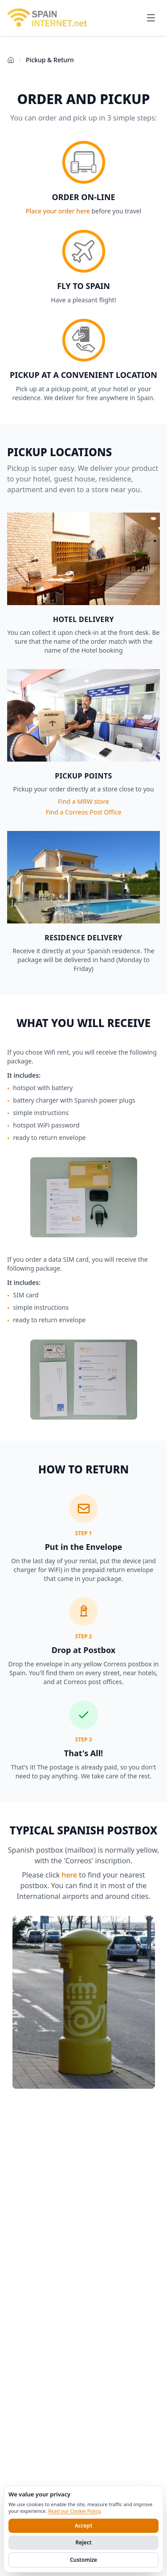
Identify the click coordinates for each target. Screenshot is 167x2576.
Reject (83, 2542)
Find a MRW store (83, 801)
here (69, 1875)
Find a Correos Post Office (84, 812)
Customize (83, 2560)
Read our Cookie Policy (74, 2511)
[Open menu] (151, 18)
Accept (84, 2525)
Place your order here (58, 211)
